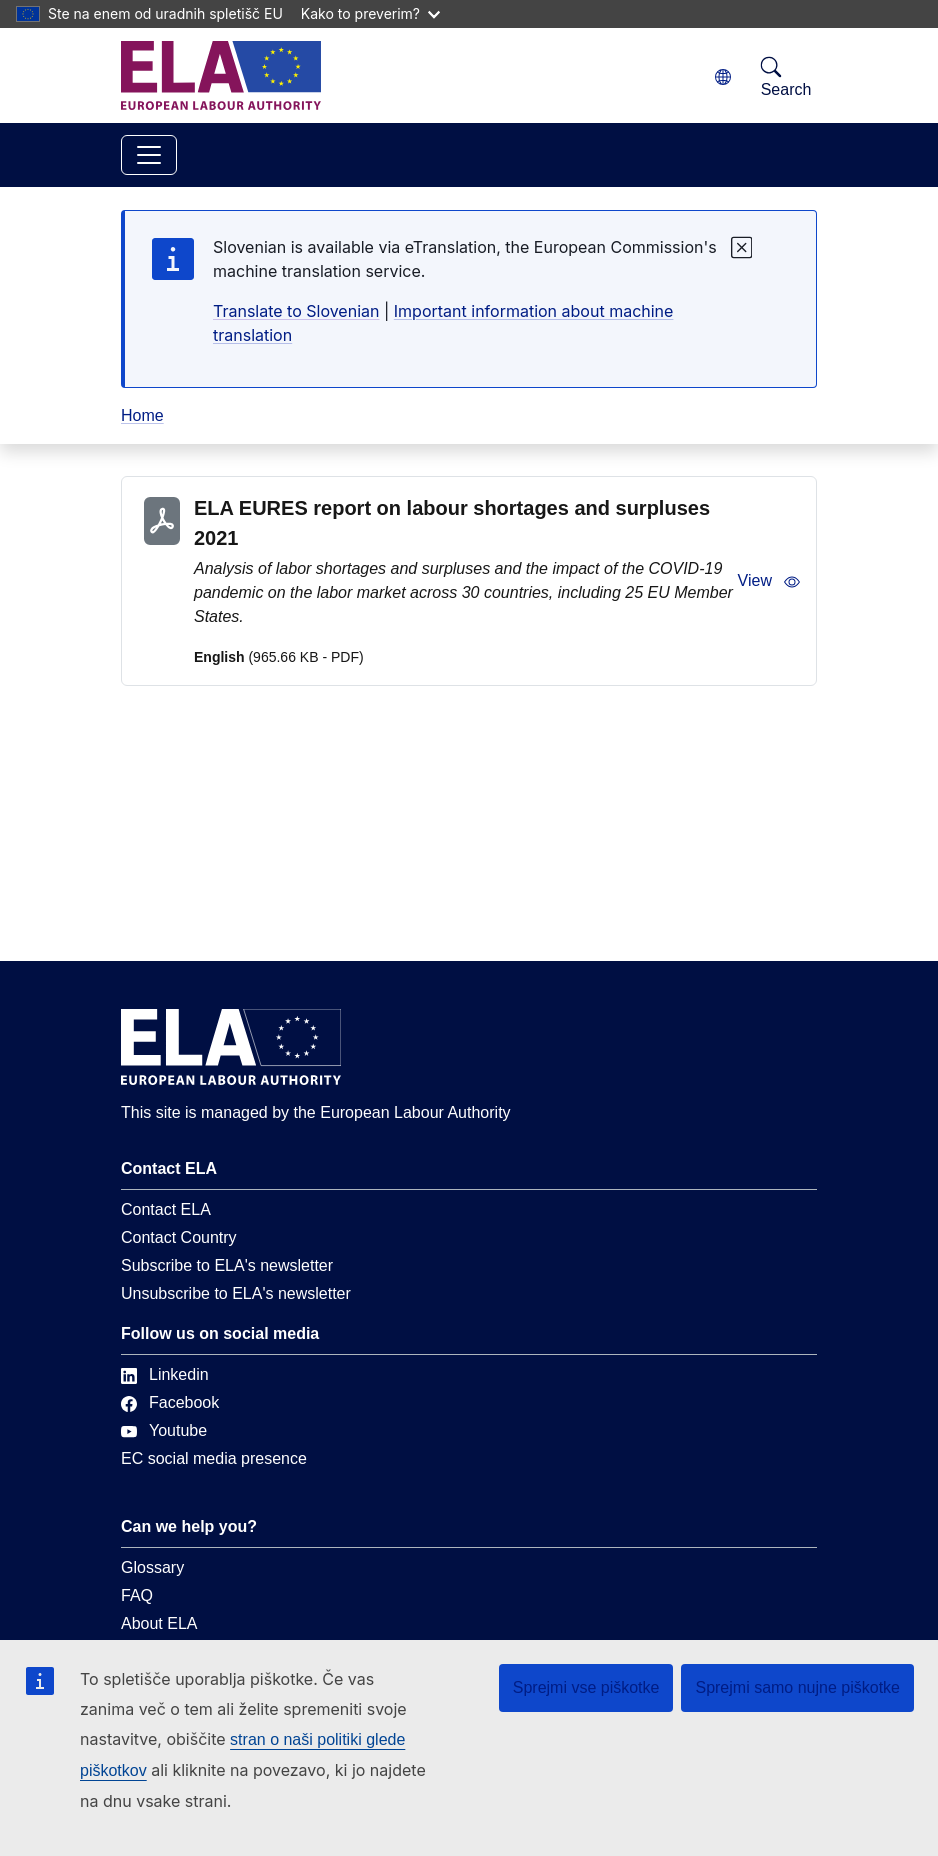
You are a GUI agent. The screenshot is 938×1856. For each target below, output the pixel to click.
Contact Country (179, 1237)
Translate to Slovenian (296, 311)
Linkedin (165, 1374)
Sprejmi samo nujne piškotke (797, 1687)
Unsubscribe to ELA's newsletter (236, 1293)
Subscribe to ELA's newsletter (227, 1265)
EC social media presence (214, 1458)
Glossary (152, 1567)
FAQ (137, 1595)
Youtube (164, 1430)
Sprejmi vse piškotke (586, 1687)
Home (142, 415)
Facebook (170, 1402)
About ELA (159, 1623)
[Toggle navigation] (149, 155)
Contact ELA (166, 1209)
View (769, 581)
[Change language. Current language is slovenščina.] (723, 77)
